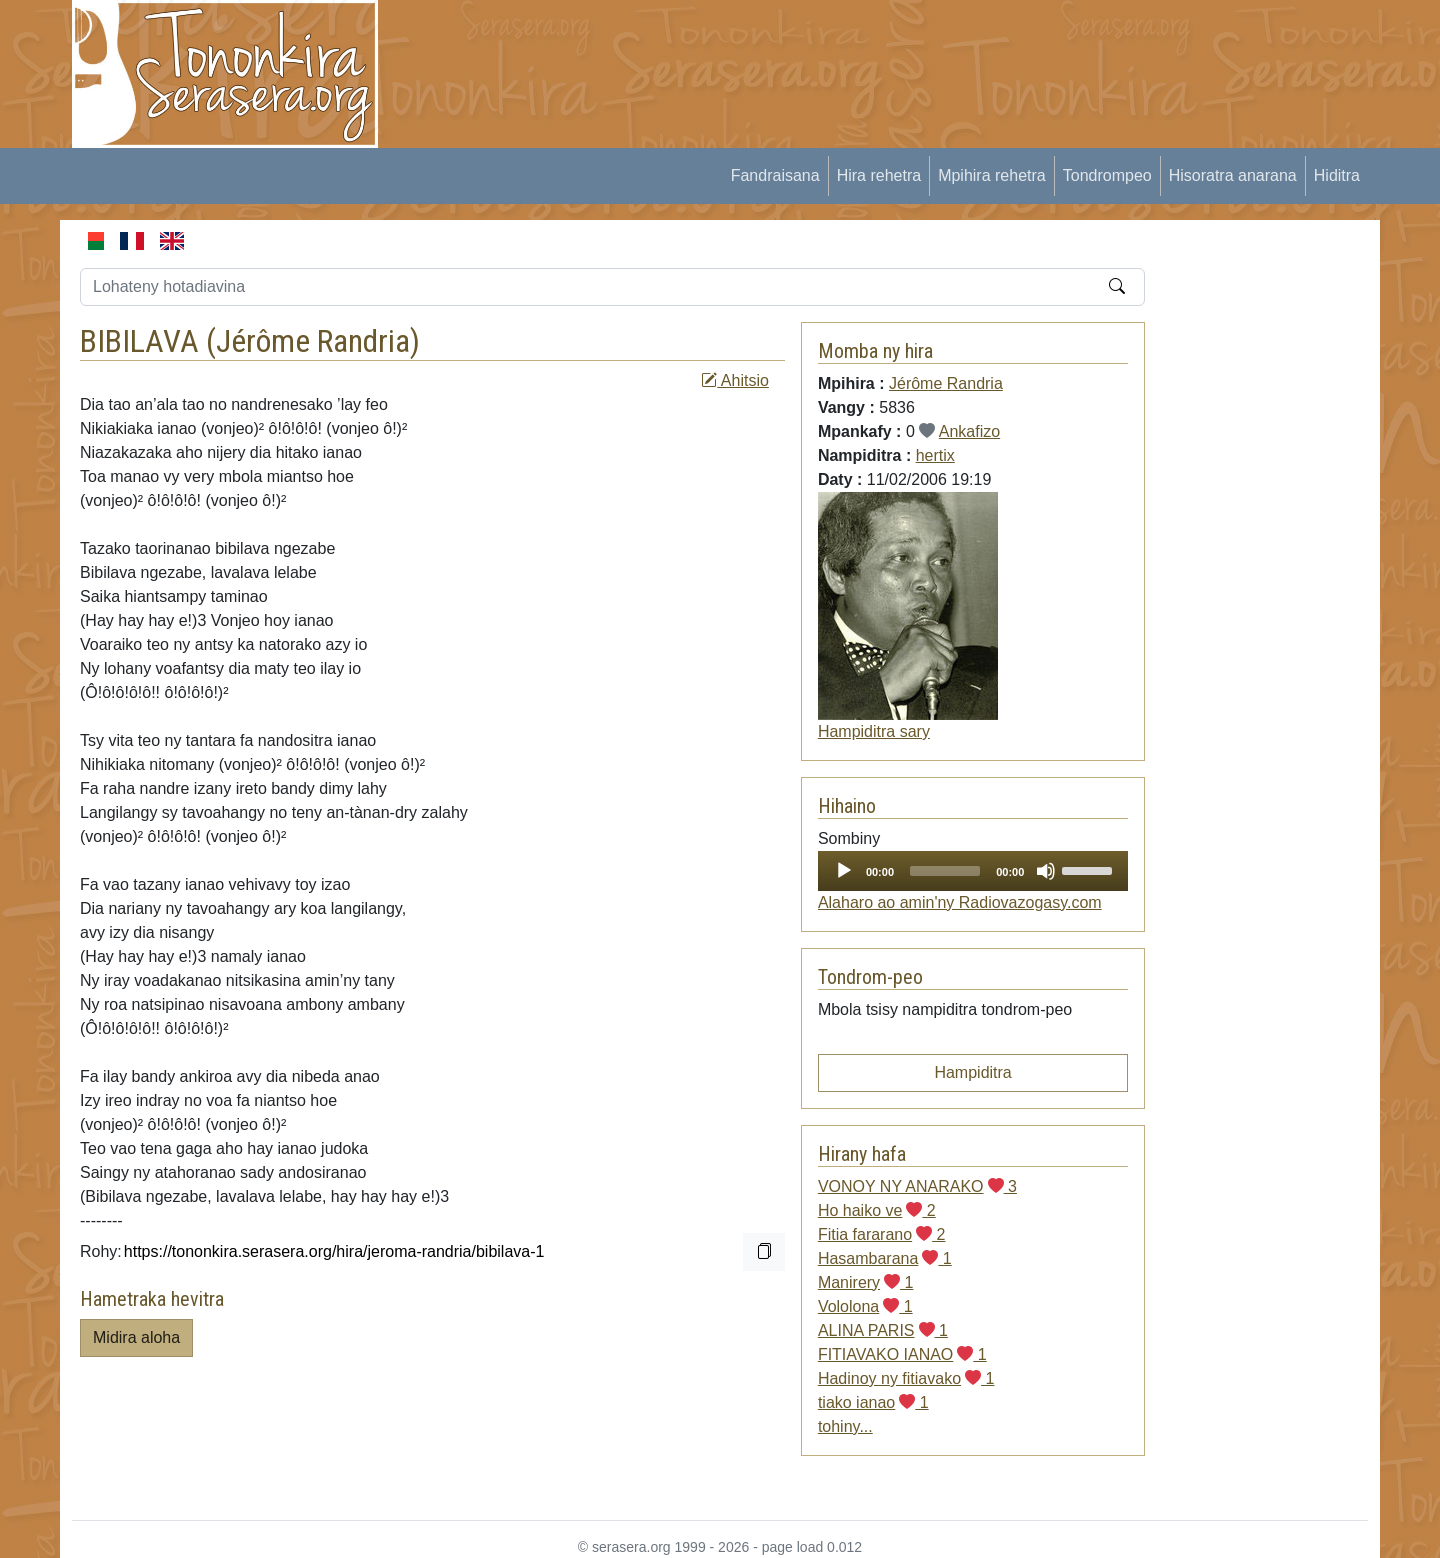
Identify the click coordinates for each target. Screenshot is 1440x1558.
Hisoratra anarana (1233, 175)
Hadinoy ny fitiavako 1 (906, 1378)
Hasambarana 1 (885, 1258)
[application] (973, 871)
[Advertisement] (766, 45)
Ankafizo (969, 431)
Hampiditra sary (874, 731)
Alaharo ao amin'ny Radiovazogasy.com (960, 902)
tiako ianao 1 (873, 1402)
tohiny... (845, 1426)
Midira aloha (136, 1337)
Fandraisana (775, 175)
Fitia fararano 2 (882, 1234)
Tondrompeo (1107, 175)
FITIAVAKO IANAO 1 (902, 1354)
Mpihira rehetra (992, 175)
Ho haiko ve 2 (877, 1210)
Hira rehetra (879, 175)
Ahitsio (735, 380)
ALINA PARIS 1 (883, 1330)
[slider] (945, 871)
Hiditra (1337, 175)
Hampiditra (972, 1072)
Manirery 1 (866, 1282)
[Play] (844, 871)
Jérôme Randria (313, 341)
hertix (935, 455)
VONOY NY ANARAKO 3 (917, 1186)
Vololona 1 (865, 1306)
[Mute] (1046, 871)
